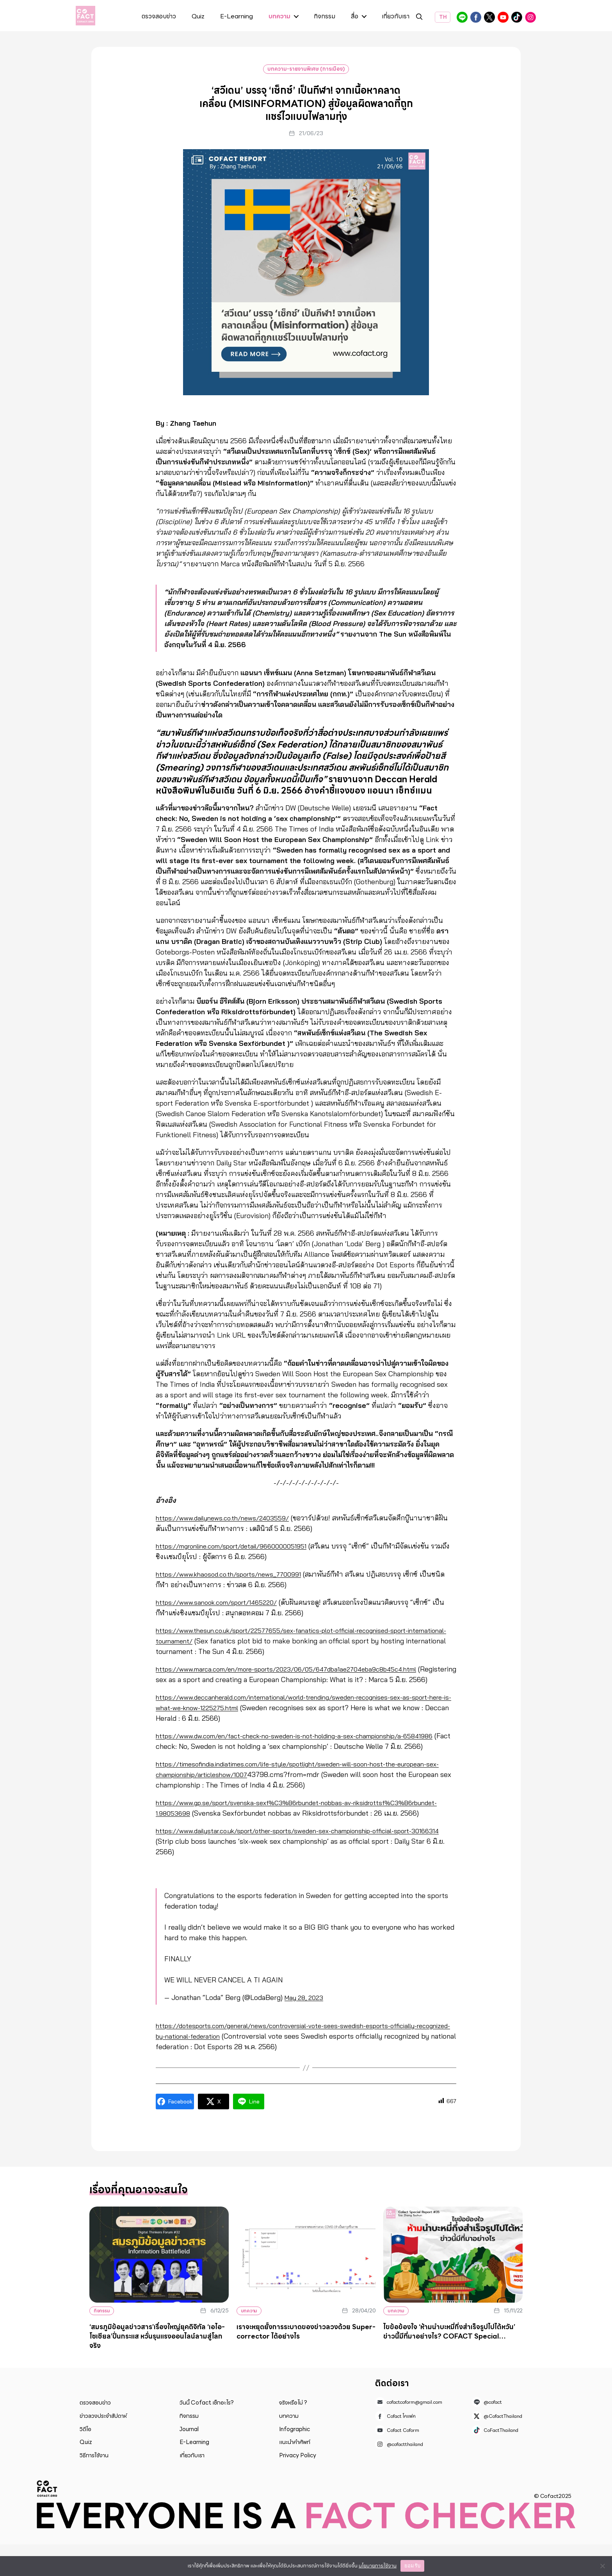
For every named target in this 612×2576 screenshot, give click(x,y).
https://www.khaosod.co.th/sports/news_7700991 (236, 1574)
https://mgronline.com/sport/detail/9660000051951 (241, 1545)
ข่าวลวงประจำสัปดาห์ (103, 2447)
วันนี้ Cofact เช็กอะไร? (207, 2434)
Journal (189, 2460)
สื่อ (354, 16)
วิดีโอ (85, 2460)
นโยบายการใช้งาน (378, 2566)
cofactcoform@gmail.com (414, 2433)
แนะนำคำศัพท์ (294, 2473)
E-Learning (236, 16)
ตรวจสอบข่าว (159, 16)
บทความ (279, 16)
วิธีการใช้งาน (94, 2487)
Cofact (47, 2520)
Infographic (294, 2460)
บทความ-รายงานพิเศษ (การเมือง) (306, 69)
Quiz (198, 16)
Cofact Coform (503, 17)
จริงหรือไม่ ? (293, 2434)
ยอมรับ (412, 2566)
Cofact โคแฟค (476, 17)
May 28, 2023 (306, 2029)
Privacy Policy (297, 2487)
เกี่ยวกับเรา (395, 16)
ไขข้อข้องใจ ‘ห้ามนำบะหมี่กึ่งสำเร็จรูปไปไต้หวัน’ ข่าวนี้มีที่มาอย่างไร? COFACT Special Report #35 (449, 2367)
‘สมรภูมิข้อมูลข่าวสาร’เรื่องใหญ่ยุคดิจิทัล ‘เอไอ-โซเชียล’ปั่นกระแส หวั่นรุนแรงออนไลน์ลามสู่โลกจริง (157, 2367)
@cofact (462, 17)
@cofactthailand (530, 17)
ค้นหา (419, 18)
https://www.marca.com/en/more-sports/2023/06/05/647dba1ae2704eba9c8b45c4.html (301, 1668)
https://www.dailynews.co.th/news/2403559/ (228, 1517)
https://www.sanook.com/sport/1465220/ (223, 1602)
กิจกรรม (324, 16)
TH (442, 17)
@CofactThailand (489, 17)
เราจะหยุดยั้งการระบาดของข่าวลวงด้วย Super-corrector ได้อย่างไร (306, 2363)
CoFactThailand (517, 17)
